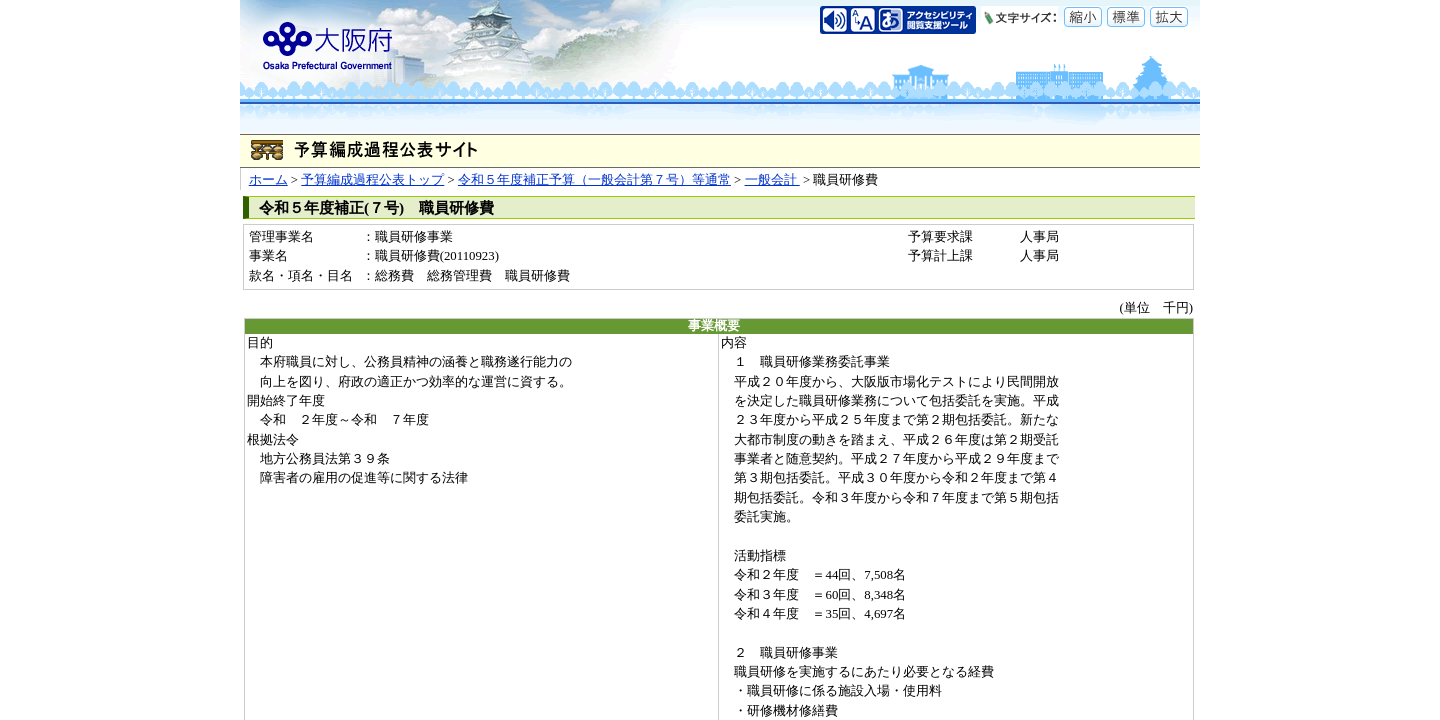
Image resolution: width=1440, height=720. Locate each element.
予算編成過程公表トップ (372, 180)
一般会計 (772, 180)
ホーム (268, 180)
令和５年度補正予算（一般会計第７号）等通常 (594, 180)
